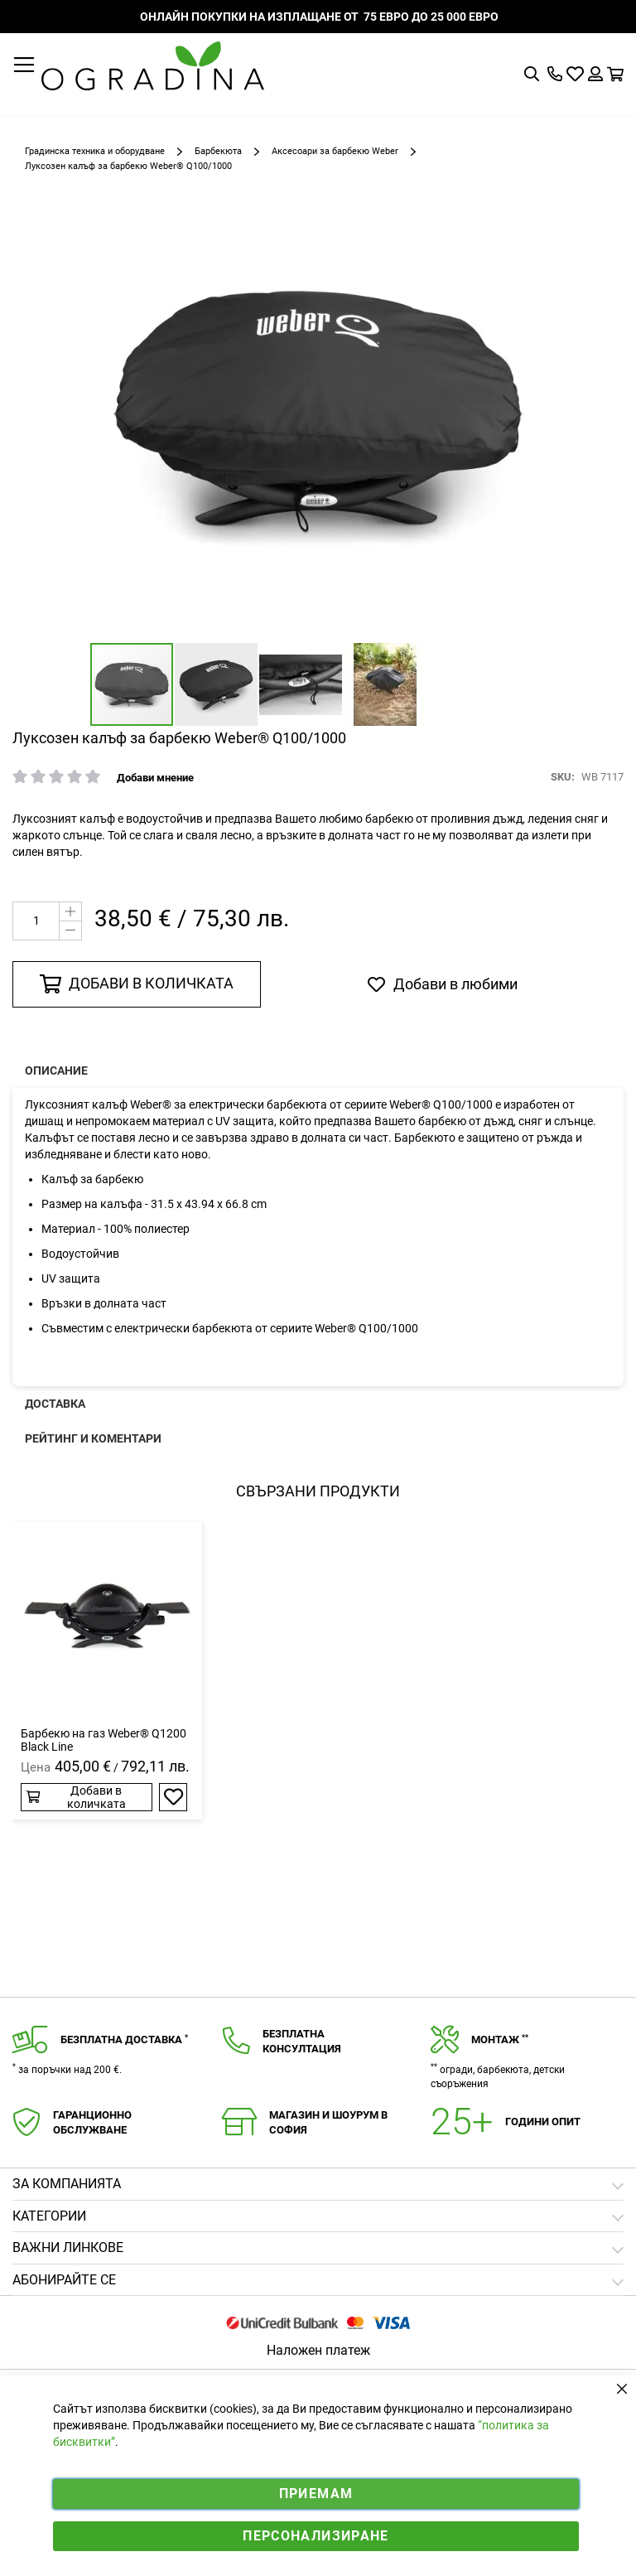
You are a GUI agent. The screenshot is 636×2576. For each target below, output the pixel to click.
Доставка (55, 1403)
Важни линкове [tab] (67, 2247)
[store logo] (152, 65)
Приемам (316, 2493)
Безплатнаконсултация (302, 2041)
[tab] (318, 2280)
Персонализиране (315, 2536)
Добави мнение (155, 777)
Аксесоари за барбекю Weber (335, 151)
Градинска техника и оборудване (95, 151)
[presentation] (318, 1070)
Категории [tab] (49, 2216)
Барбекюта (218, 151)
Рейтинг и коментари (93, 1438)
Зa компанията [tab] (66, 2184)
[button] (123, 413)
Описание (56, 1070)
